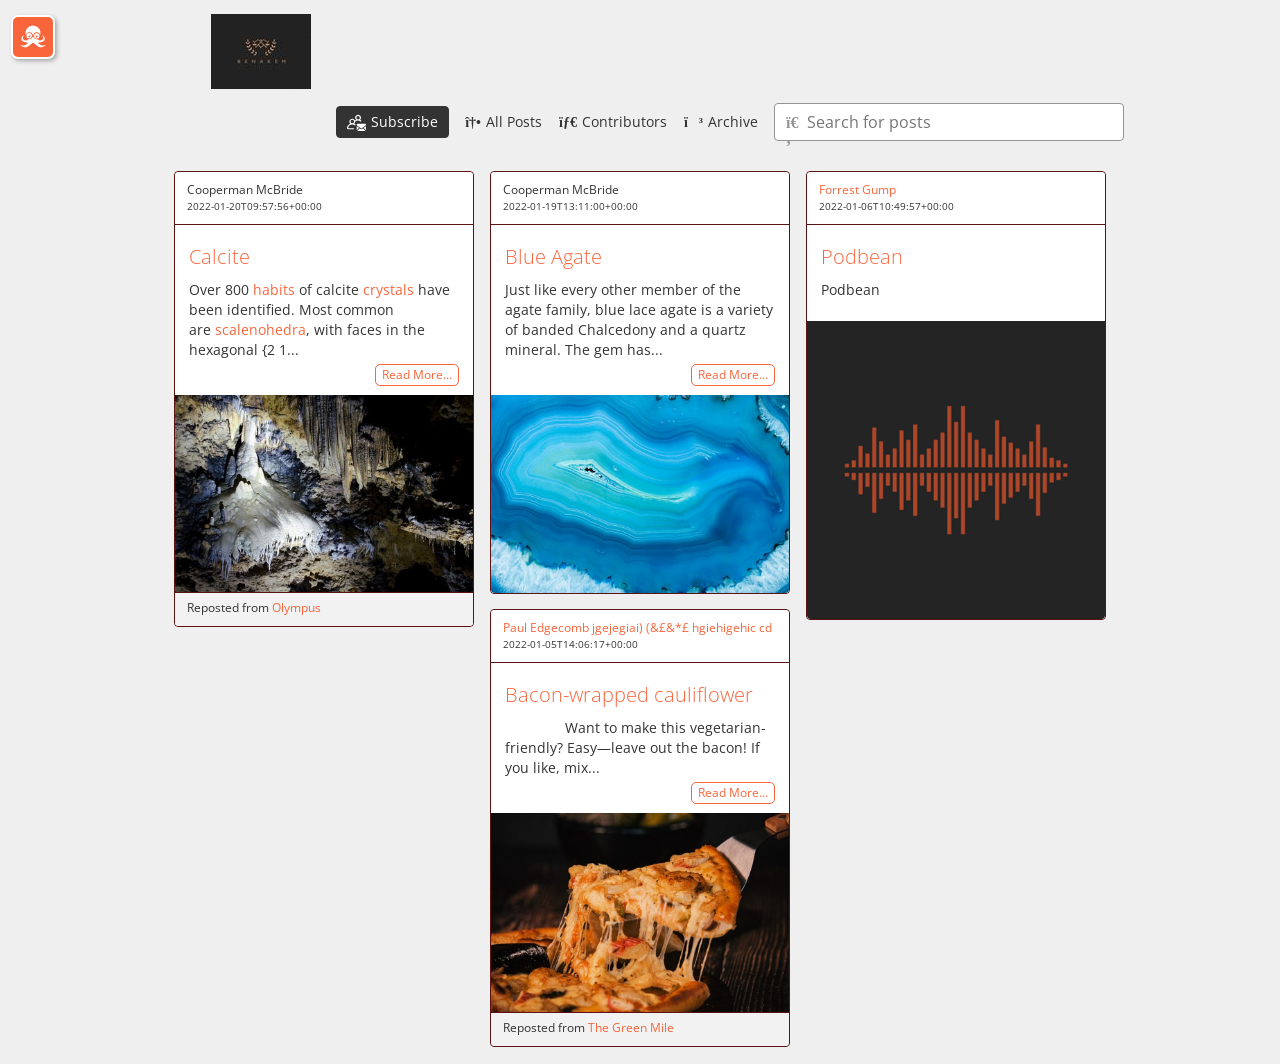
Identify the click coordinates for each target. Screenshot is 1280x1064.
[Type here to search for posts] (949, 122)
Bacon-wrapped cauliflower (629, 694)
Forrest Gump (857, 189)
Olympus (296, 607)
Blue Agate (553, 256)
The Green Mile (631, 1027)
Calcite (219, 256)
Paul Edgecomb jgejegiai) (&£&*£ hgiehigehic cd (637, 627)
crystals (388, 289)
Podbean (862, 256)
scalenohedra (260, 329)
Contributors (613, 121)
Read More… (417, 375)
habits (274, 289)
